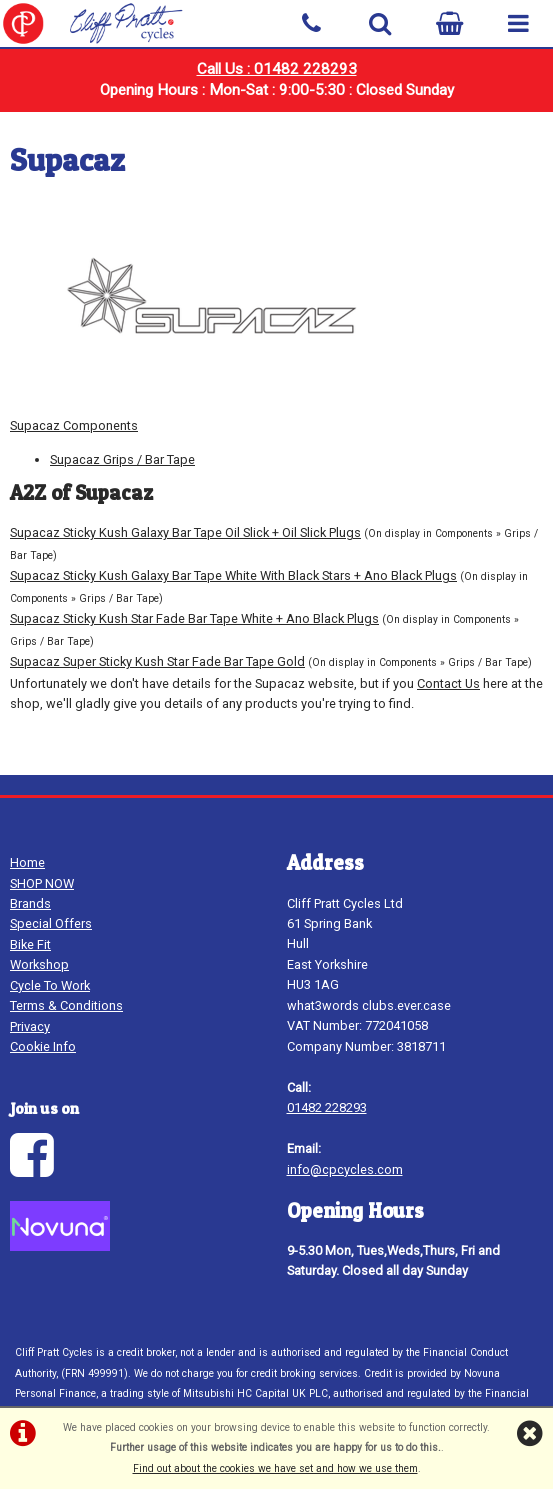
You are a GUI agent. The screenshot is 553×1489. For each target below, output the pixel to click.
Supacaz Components (74, 425)
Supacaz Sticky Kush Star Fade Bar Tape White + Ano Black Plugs (194, 618)
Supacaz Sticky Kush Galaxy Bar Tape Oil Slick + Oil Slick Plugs (185, 532)
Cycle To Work (50, 985)
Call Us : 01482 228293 (277, 69)
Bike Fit (30, 944)
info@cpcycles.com (345, 1169)
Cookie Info (43, 1046)
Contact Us (448, 683)
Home (27, 862)
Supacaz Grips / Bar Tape (122, 459)
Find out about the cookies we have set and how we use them (275, 1468)
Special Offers (51, 923)
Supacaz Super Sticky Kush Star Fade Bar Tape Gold (157, 661)
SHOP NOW (42, 883)
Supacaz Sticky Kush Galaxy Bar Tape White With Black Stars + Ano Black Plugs (233, 575)
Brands (30, 903)
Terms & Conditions (66, 1005)
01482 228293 (327, 1107)
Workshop (39, 964)
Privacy (30, 1026)
